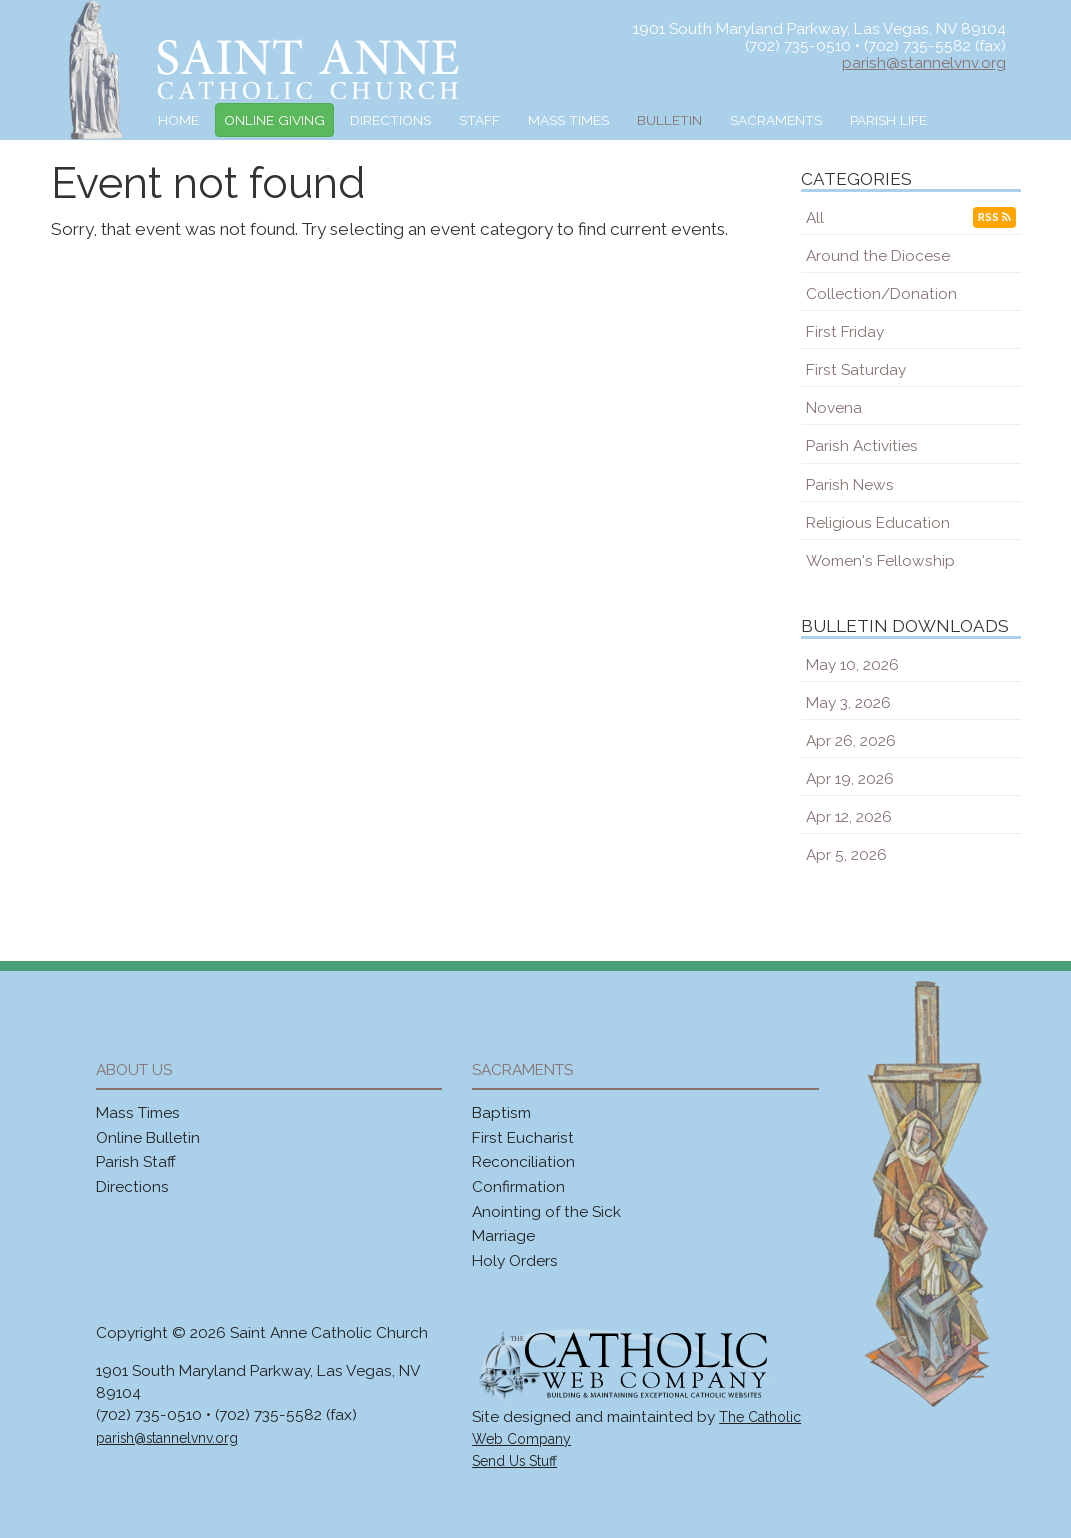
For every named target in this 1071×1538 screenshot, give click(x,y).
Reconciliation (523, 1161)
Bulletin (669, 120)
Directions (390, 120)
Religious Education (878, 522)
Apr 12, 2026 (849, 816)
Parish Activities (862, 445)
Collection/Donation (881, 293)
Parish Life (888, 120)
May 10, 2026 (852, 664)
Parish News (850, 484)
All (815, 217)
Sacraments (776, 120)
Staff (479, 120)
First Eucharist (523, 1137)
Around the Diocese (878, 255)
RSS (994, 217)
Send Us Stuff (514, 1461)
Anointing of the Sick (546, 1211)
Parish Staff (136, 1161)
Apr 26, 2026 (851, 740)
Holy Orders (515, 1260)
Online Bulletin (148, 1137)
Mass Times (568, 120)
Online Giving (274, 120)
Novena (834, 407)
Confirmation (518, 1186)
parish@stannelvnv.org (924, 62)
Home (178, 120)
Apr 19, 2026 (850, 778)
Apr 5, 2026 (846, 854)
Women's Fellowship (880, 560)
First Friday (845, 331)
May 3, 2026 (848, 702)
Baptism (501, 1112)
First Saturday (856, 369)
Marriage (503, 1235)
